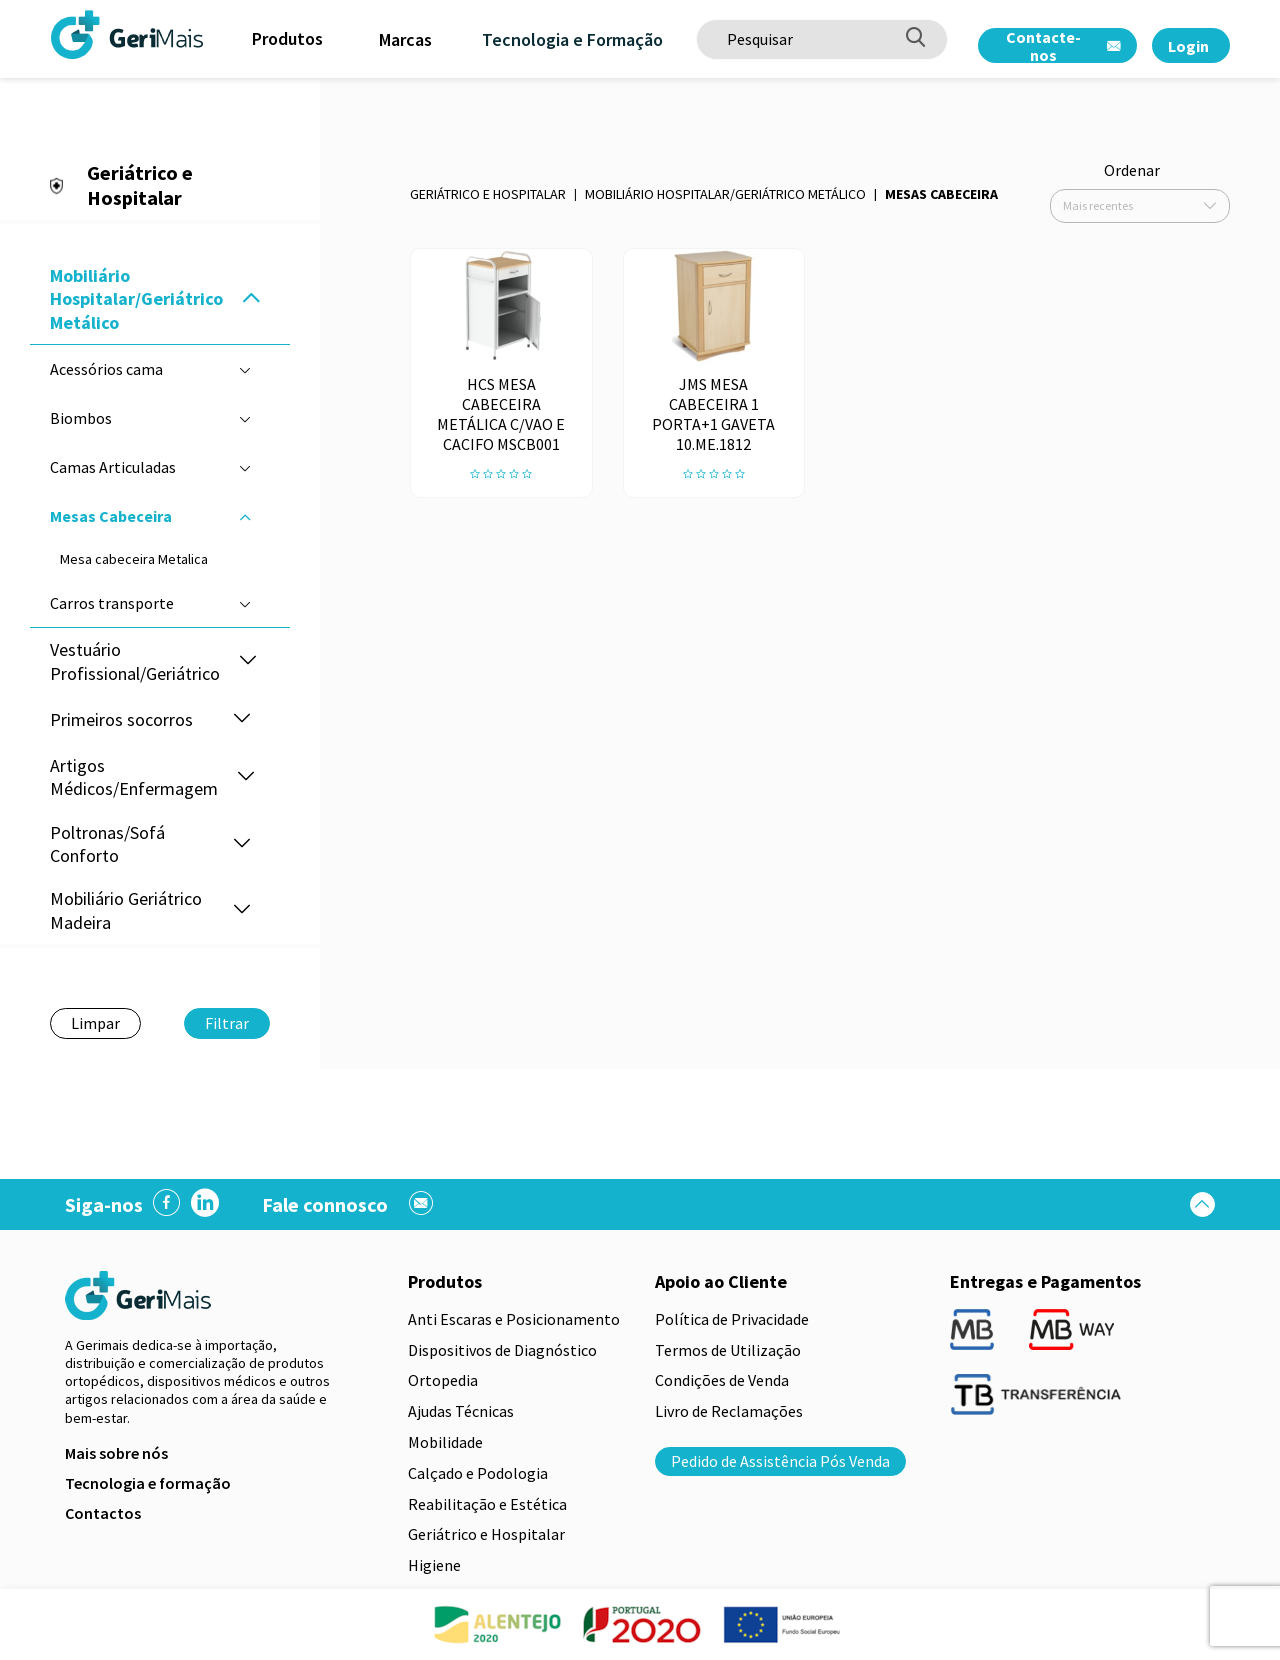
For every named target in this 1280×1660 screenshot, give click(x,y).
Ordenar (1132, 170)
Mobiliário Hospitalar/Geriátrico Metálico (725, 194)
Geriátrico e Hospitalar (488, 194)
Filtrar (227, 1023)
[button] (251, 299)
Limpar (95, 1023)
